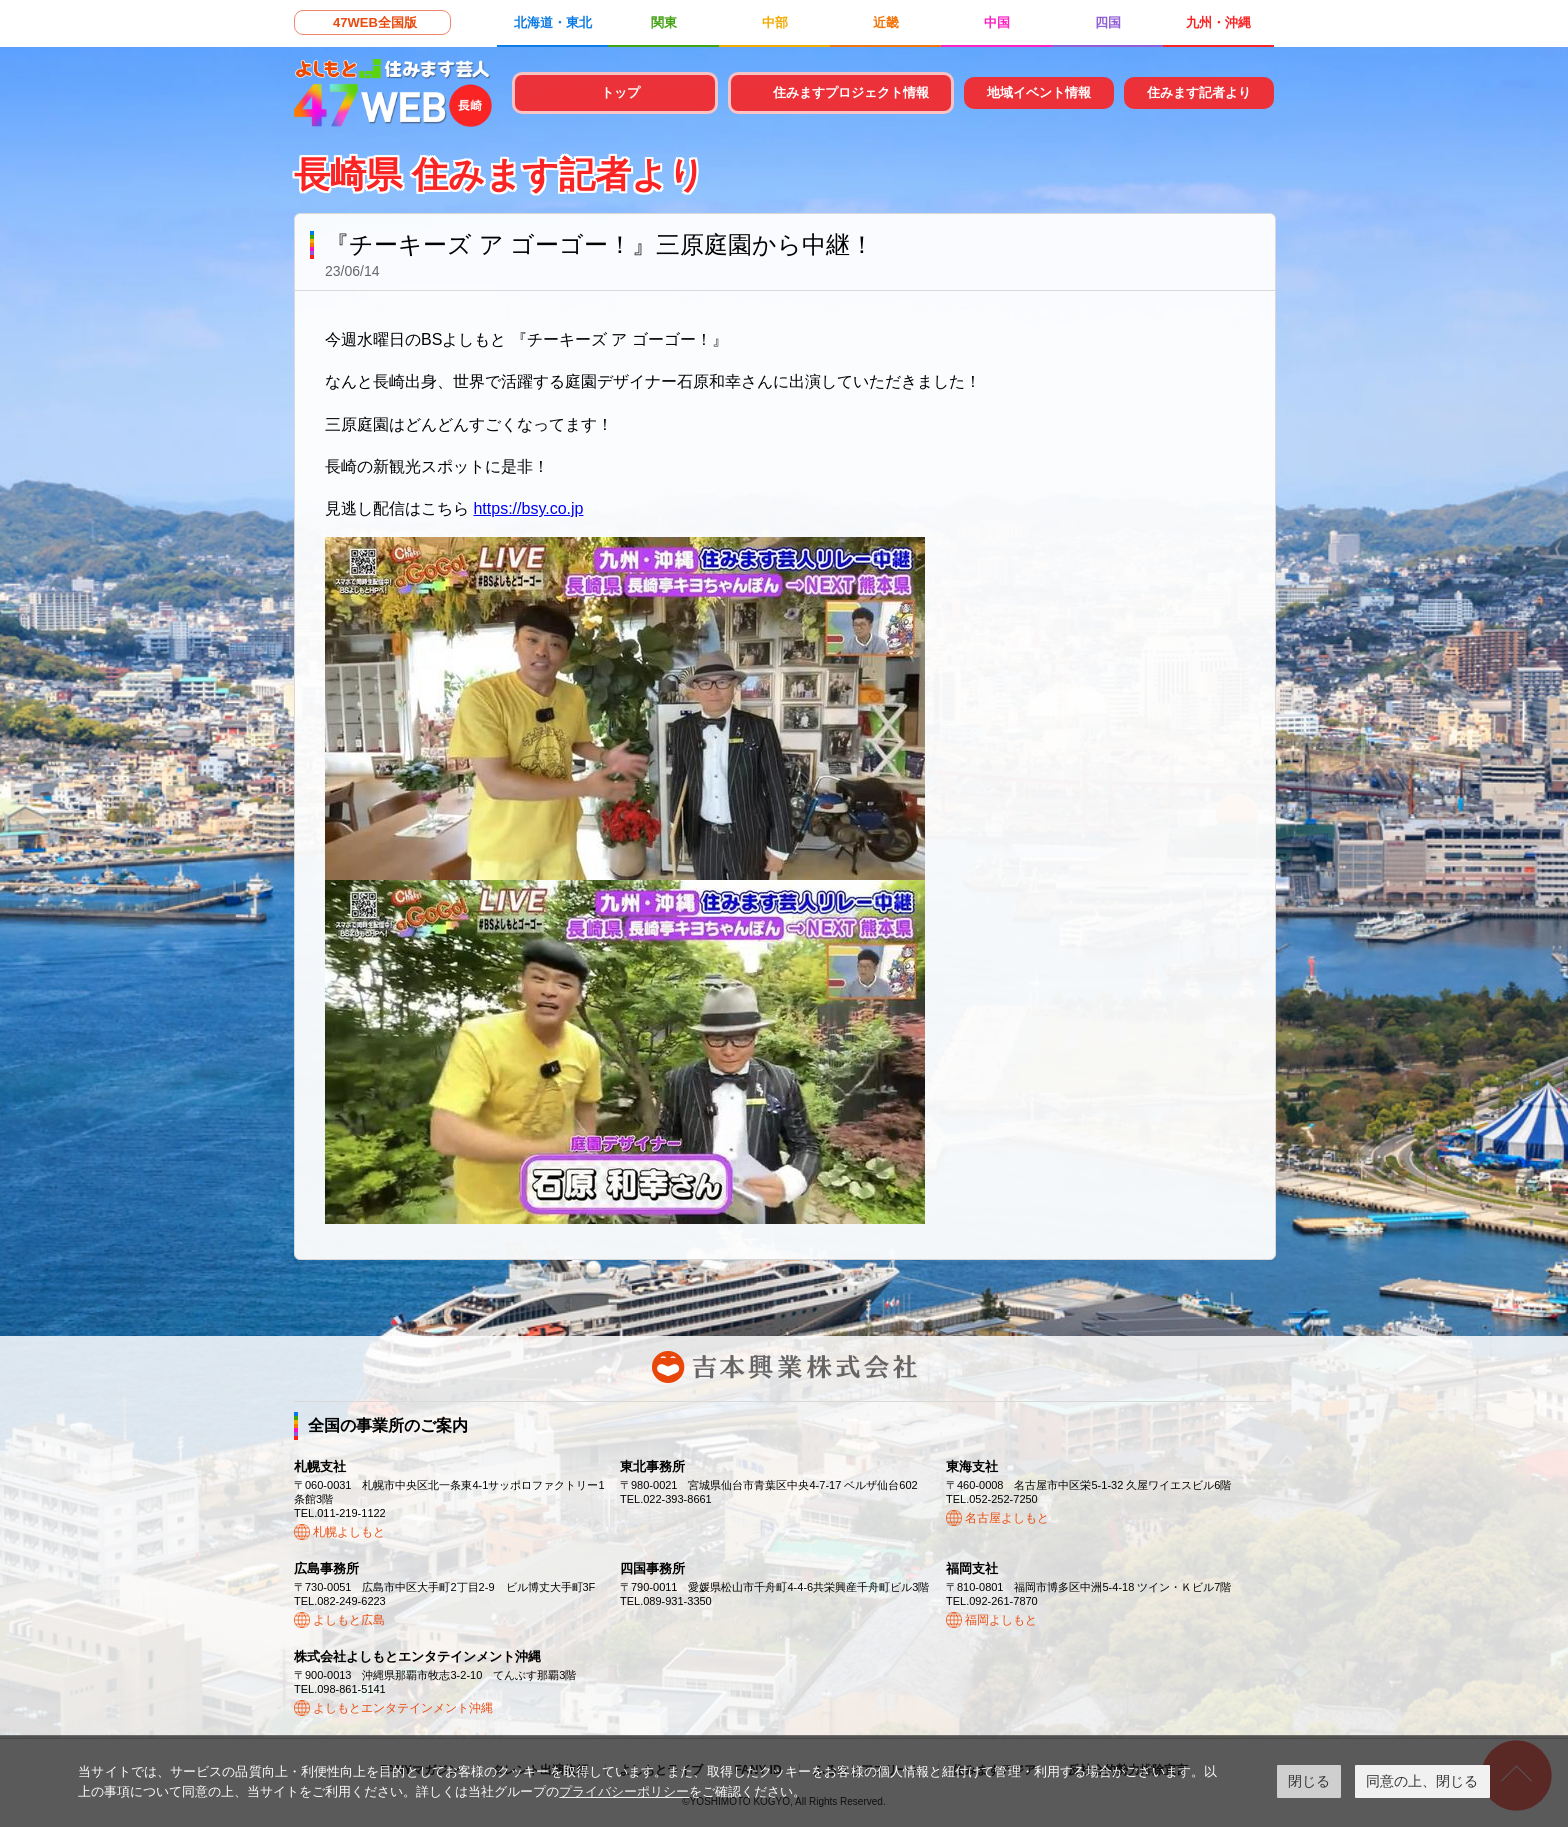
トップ (620, 92)
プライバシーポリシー (624, 1791)
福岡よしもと (1001, 1620)
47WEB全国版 (375, 22)
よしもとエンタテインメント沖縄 (403, 1708)
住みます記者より (1199, 92)
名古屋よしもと (1007, 1518)
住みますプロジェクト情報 (851, 92)
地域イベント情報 (1039, 92)
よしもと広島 (349, 1620)
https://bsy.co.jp (528, 508)
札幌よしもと (349, 1532)
